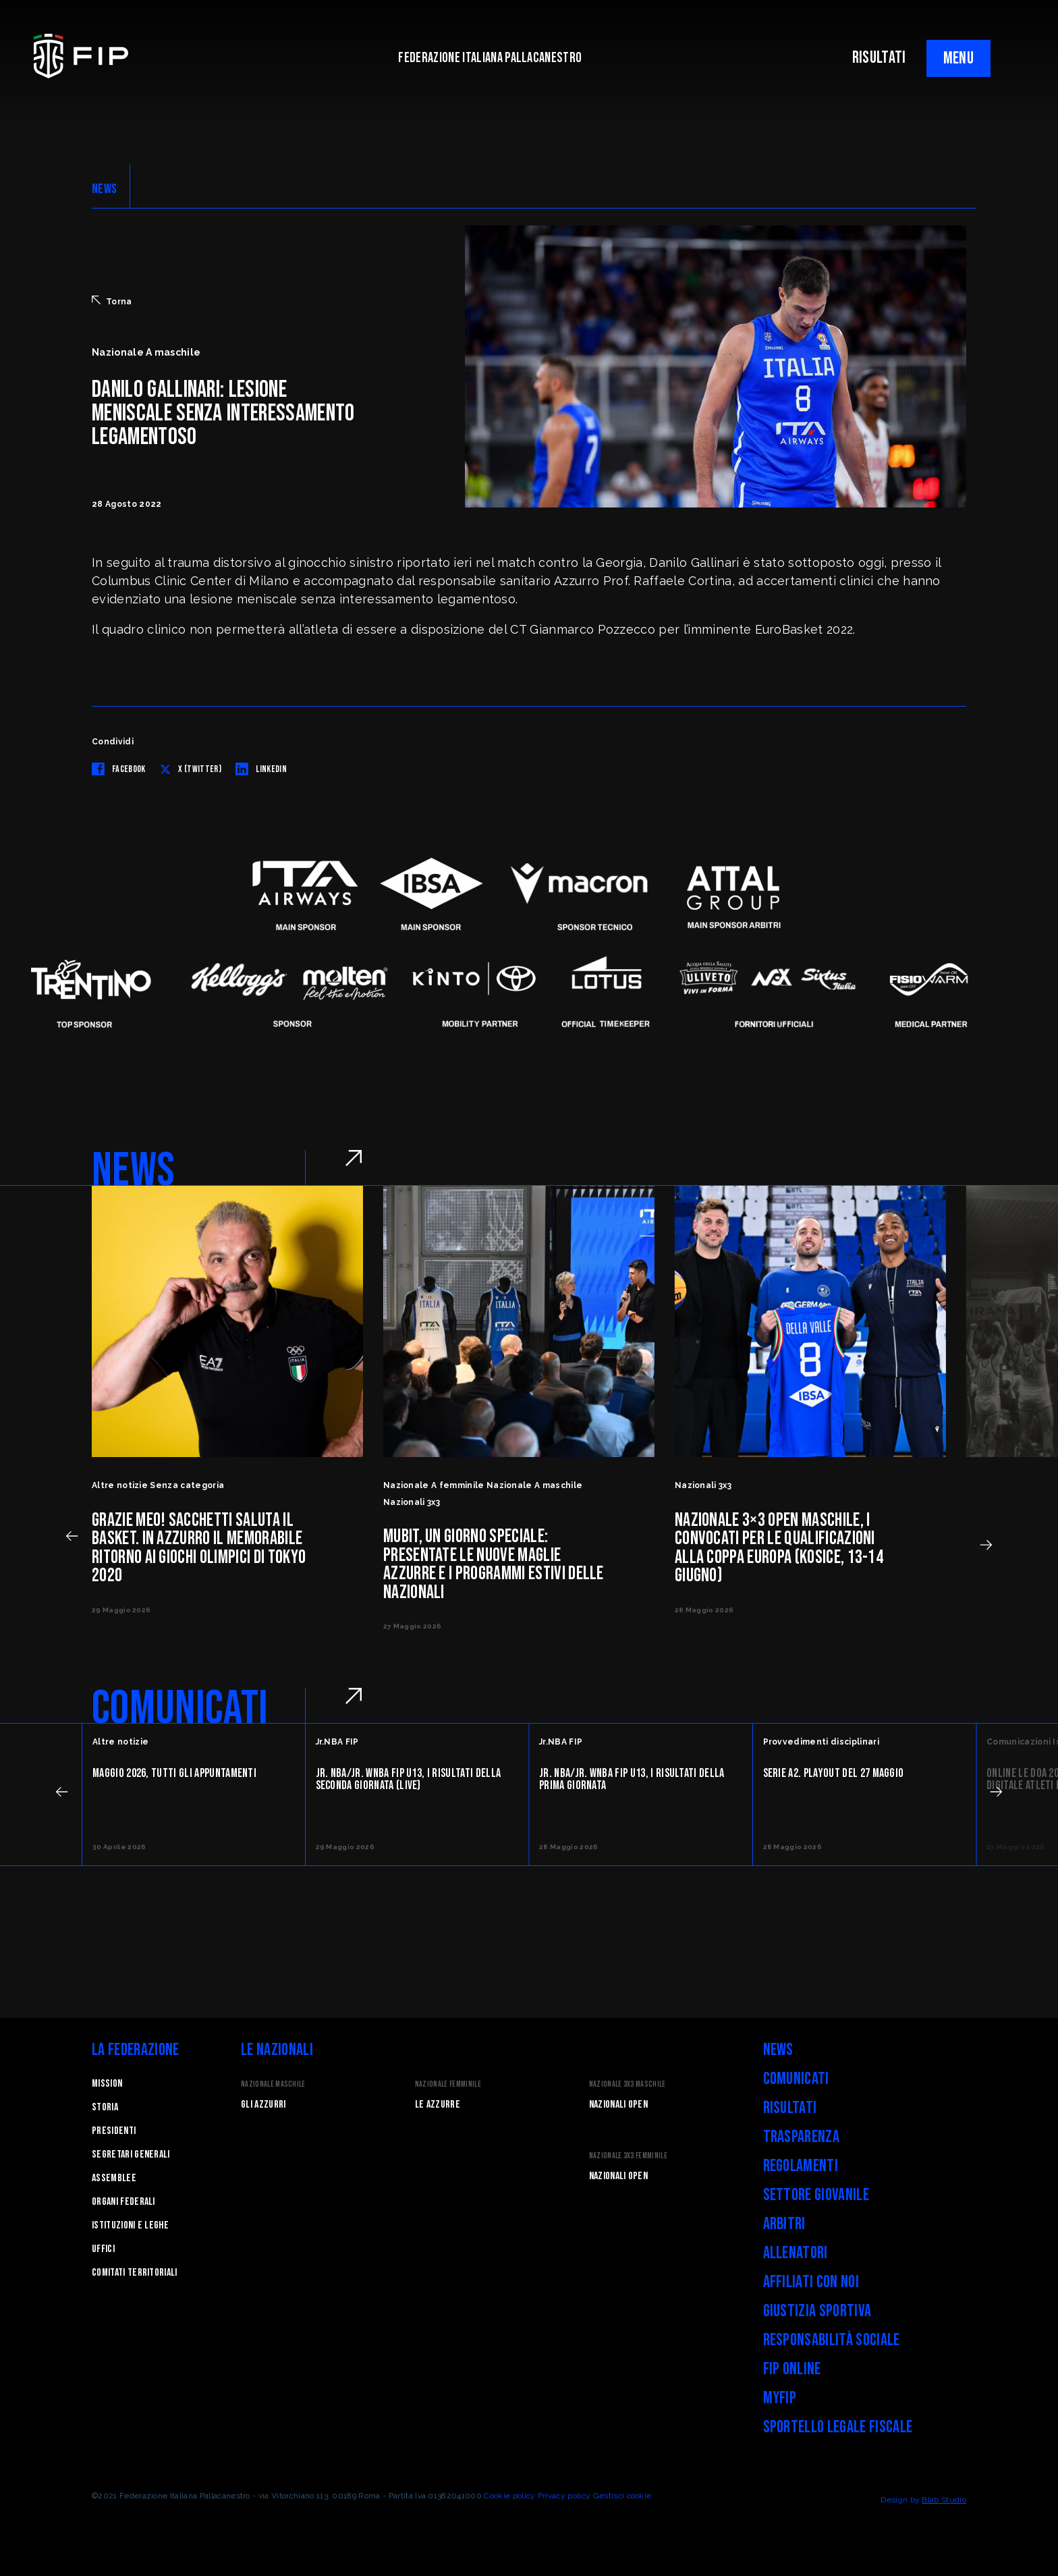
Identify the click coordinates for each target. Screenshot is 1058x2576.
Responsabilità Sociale (831, 2340)
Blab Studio (944, 2499)
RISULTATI (879, 57)
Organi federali (123, 2201)
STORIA (105, 2107)
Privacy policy (564, 2495)
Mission (107, 2083)
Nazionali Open (618, 2104)
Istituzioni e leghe (130, 2225)
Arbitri (784, 2224)
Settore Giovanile (816, 2195)
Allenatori (795, 2253)
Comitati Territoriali (134, 2272)
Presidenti (114, 2131)
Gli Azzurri (263, 2104)
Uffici (103, 2249)
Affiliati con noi (811, 2282)
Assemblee (114, 2178)
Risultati (790, 2108)
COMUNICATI (180, 1708)
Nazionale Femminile (448, 2084)
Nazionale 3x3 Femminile (628, 2156)
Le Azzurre (437, 2104)
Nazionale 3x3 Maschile (627, 2084)
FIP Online (792, 2369)
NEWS (104, 189)
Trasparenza (801, 2137)
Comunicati (796, 2078)
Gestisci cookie (622, 2495)
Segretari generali (131, 2154)
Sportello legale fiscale (838, 2427)
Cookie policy (509, 2495)
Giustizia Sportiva (817, 2311)
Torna (112, 301)
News (778, 2049)
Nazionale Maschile (273, 2084)
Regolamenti (801, 2166)
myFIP (780, 2398)
